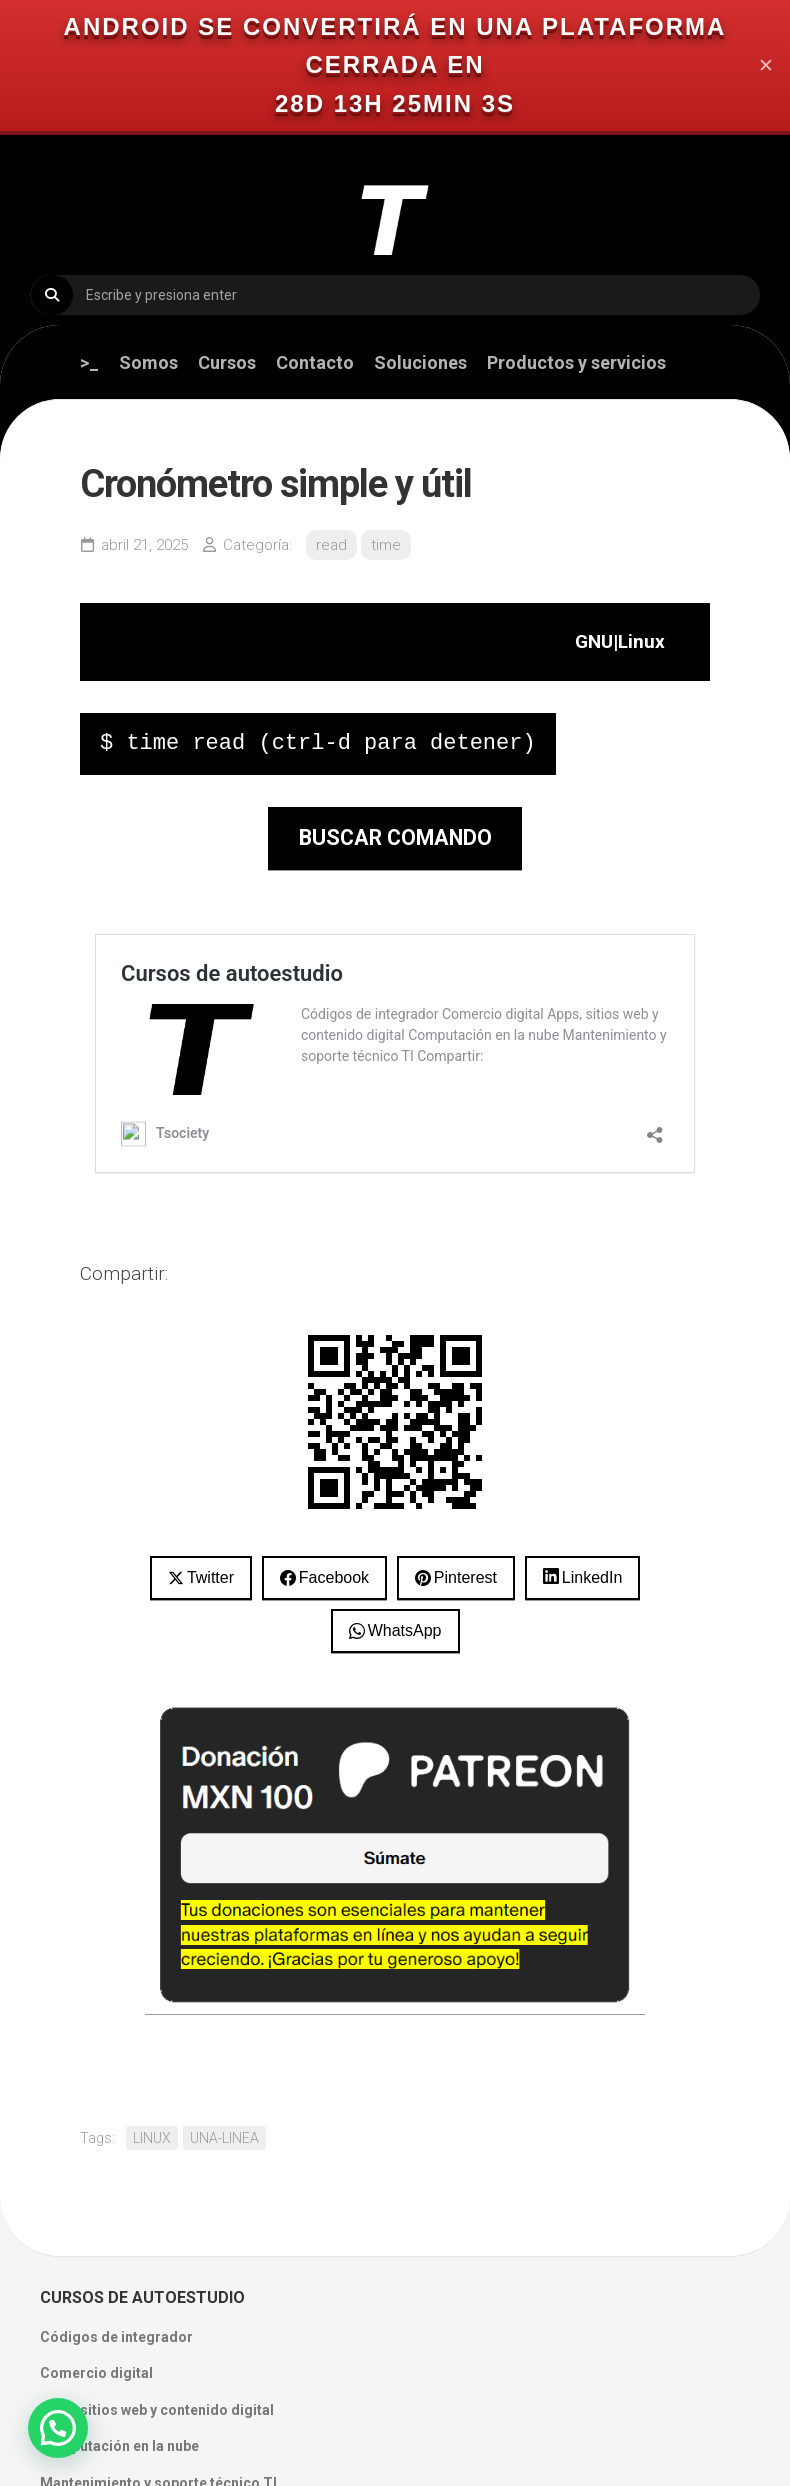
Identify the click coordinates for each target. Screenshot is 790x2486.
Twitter (210, 1577)
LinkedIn (592, 1577)
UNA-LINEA (224, 2138)
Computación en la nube (119, 2446)
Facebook (334, 1577)
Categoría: (257, 545)
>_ (89, 363)
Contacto (315, 363)
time (386, 545)
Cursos (227, 363)
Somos (148, 363)
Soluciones (420, 363)
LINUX (152, 2138)
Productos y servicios (576, 363)
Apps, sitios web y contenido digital (157, 2410)
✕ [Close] (766, 65)
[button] (58, 2428)
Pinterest (465, 1577)
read (331, 545)
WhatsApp (405, 1630)
